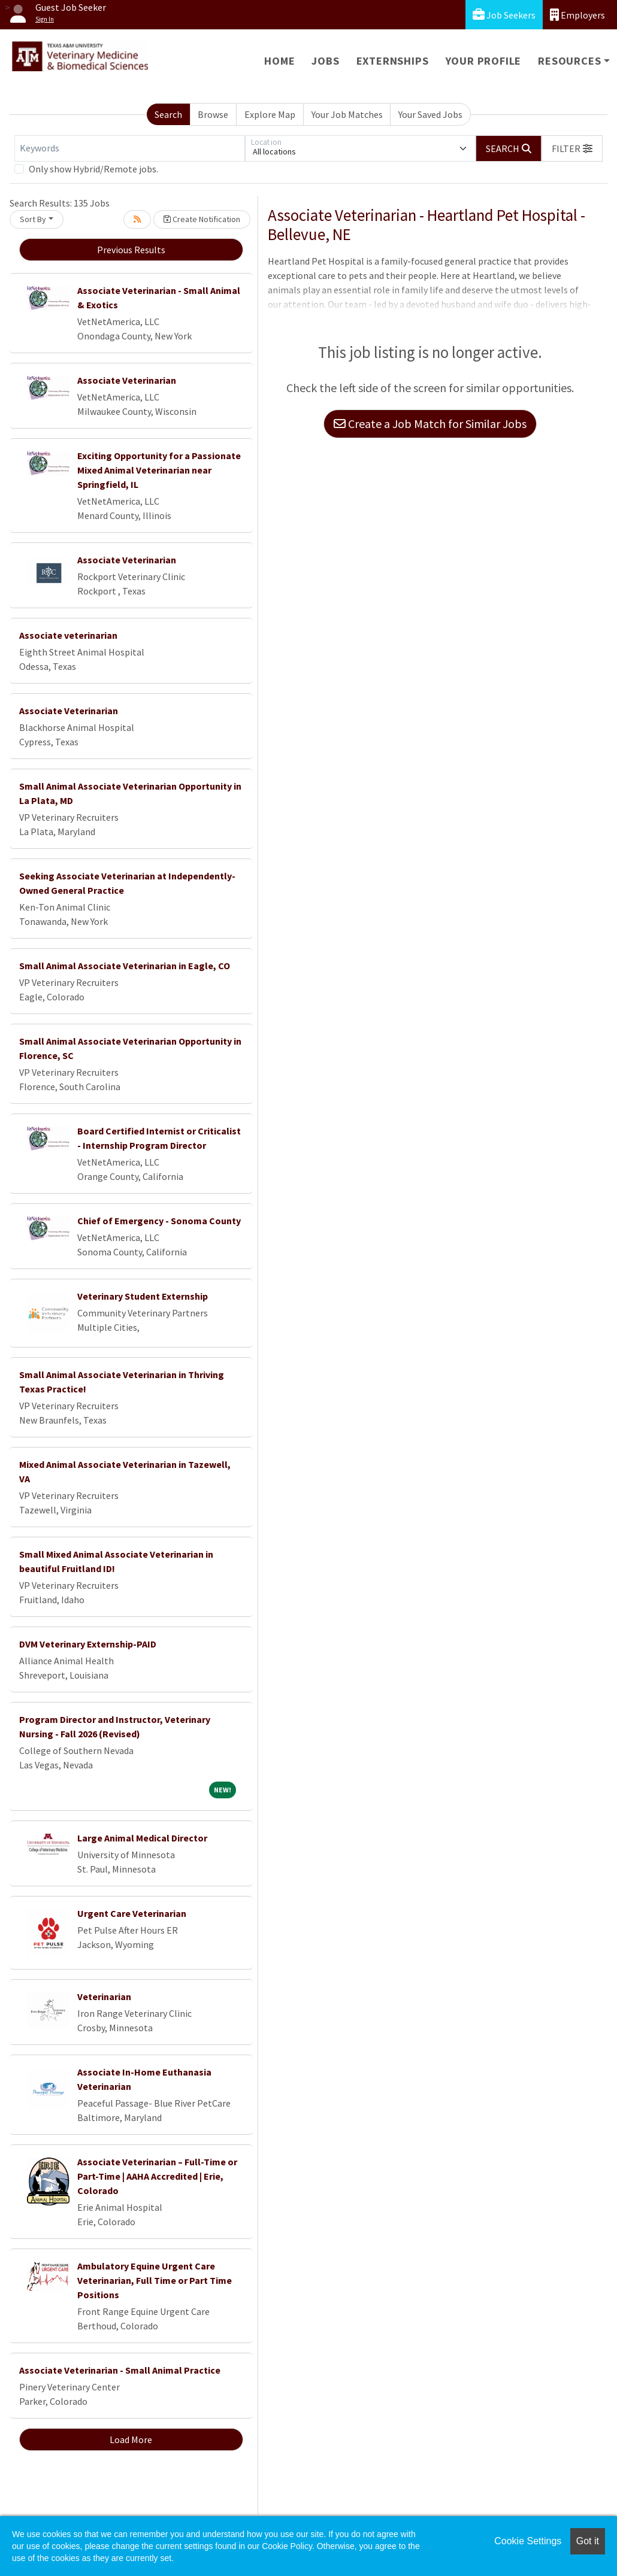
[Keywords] (129, 148)
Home (279, 61)
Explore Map (269, 114)
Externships (392, 61)
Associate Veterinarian (126, 380)
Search (168, 114)
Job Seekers (504, 14)
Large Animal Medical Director (142, 1838)
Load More (131, 2439)
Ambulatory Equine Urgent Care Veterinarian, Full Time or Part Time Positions (154, 2280)
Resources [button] (569, 61)
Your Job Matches (347, 114)
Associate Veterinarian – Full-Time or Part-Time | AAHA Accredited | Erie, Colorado (157, 2176)
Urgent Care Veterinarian (131, 1913)
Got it (587, 2541)
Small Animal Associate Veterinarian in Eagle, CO (124, 966)
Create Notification (202, 219)
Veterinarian (104, 1996)
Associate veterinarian (68, 635)
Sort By (33, 219)
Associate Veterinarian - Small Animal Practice (119, 2370)
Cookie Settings (527, 2541)
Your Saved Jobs (430, 114)
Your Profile (484, 61)
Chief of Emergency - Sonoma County (159, 1221)
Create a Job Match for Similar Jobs (430, 423)
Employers (577, 14)
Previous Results (131, 250)
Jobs (325, 61)
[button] (572, 148)
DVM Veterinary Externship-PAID (87, 1644)
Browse (213, 114)
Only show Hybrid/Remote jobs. (93, 169)
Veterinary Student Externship (142, 1296)
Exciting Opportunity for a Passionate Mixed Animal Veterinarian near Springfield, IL (159, 470)
